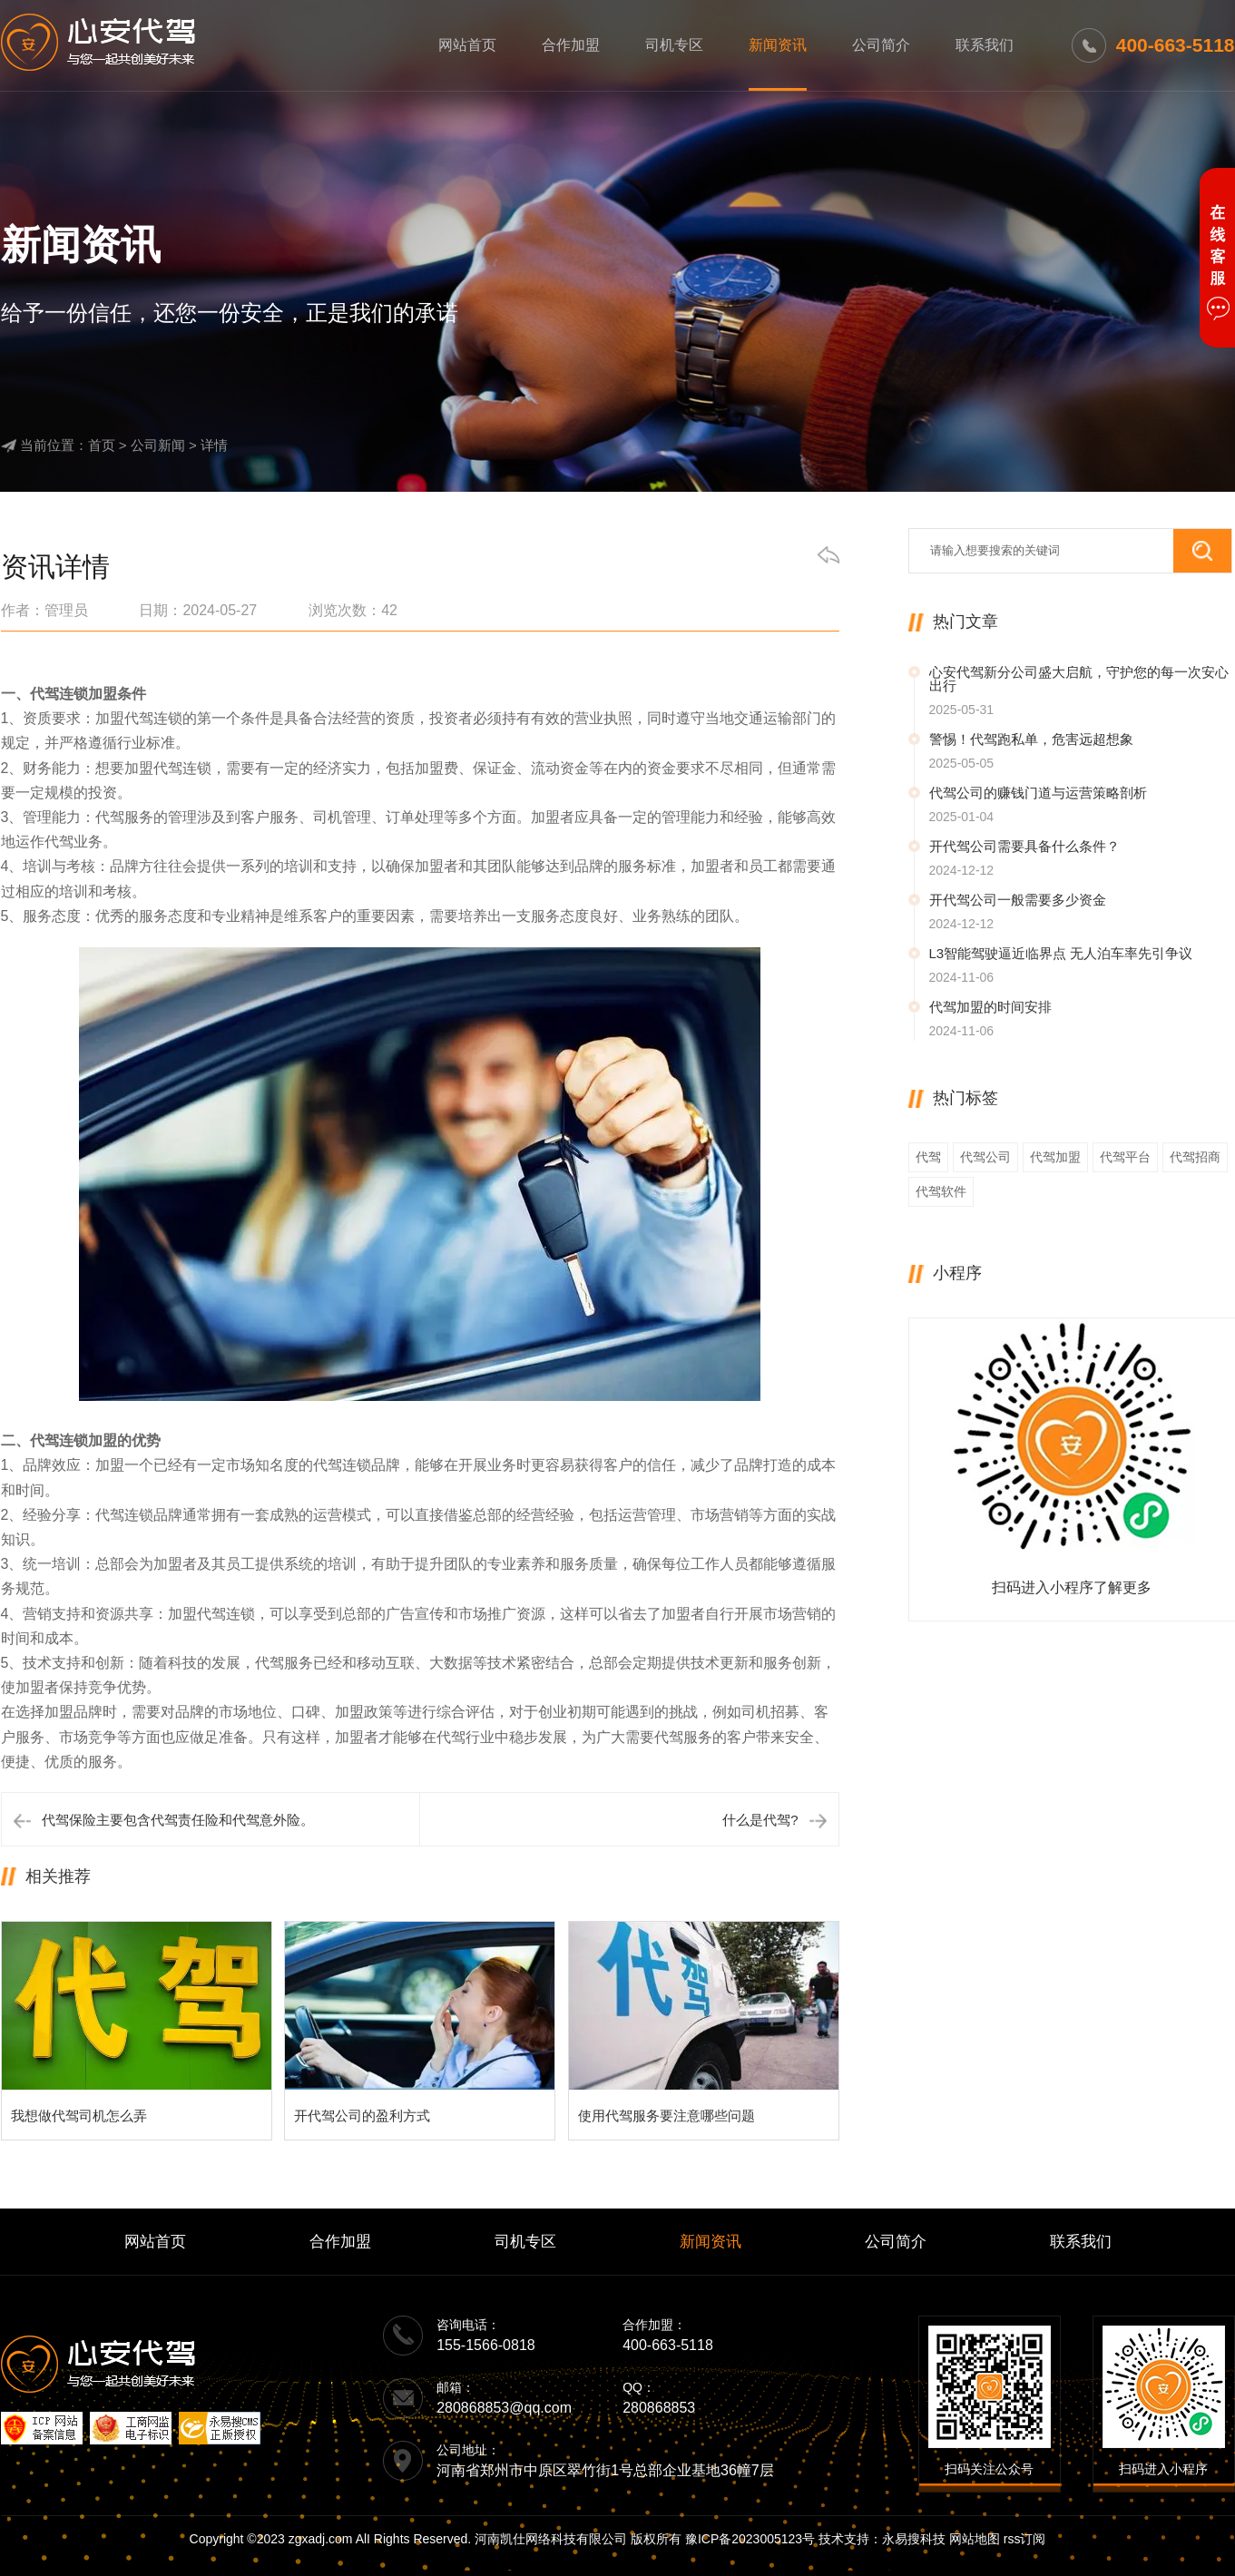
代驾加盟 (1055, 1157)
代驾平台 (1125, 1157)
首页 (101, 445)
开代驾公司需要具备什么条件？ (1024, 846)
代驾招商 (1195, 1157)
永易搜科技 (914, 2539)
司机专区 (674, 45)
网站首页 (467, 45)
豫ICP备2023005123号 (750, 2539)
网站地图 (974, 2539)
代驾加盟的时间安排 (990, 1006)
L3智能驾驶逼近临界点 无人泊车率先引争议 (1061, 953)
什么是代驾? (760, 1819)
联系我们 (985, 45)
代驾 (928, 1157)
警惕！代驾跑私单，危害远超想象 (1031, 739)
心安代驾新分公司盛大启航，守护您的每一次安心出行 (1079, 678)
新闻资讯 (778, 45)
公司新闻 (158, 445)
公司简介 (881, 45)
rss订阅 (1025, 2539)
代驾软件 (941, 1191)
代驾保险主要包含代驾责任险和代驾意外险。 (178, 1819)
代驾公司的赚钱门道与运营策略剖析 (1038, 792)
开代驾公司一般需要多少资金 (1017, 899)
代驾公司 (985, 1157)
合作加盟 (571, 45)
